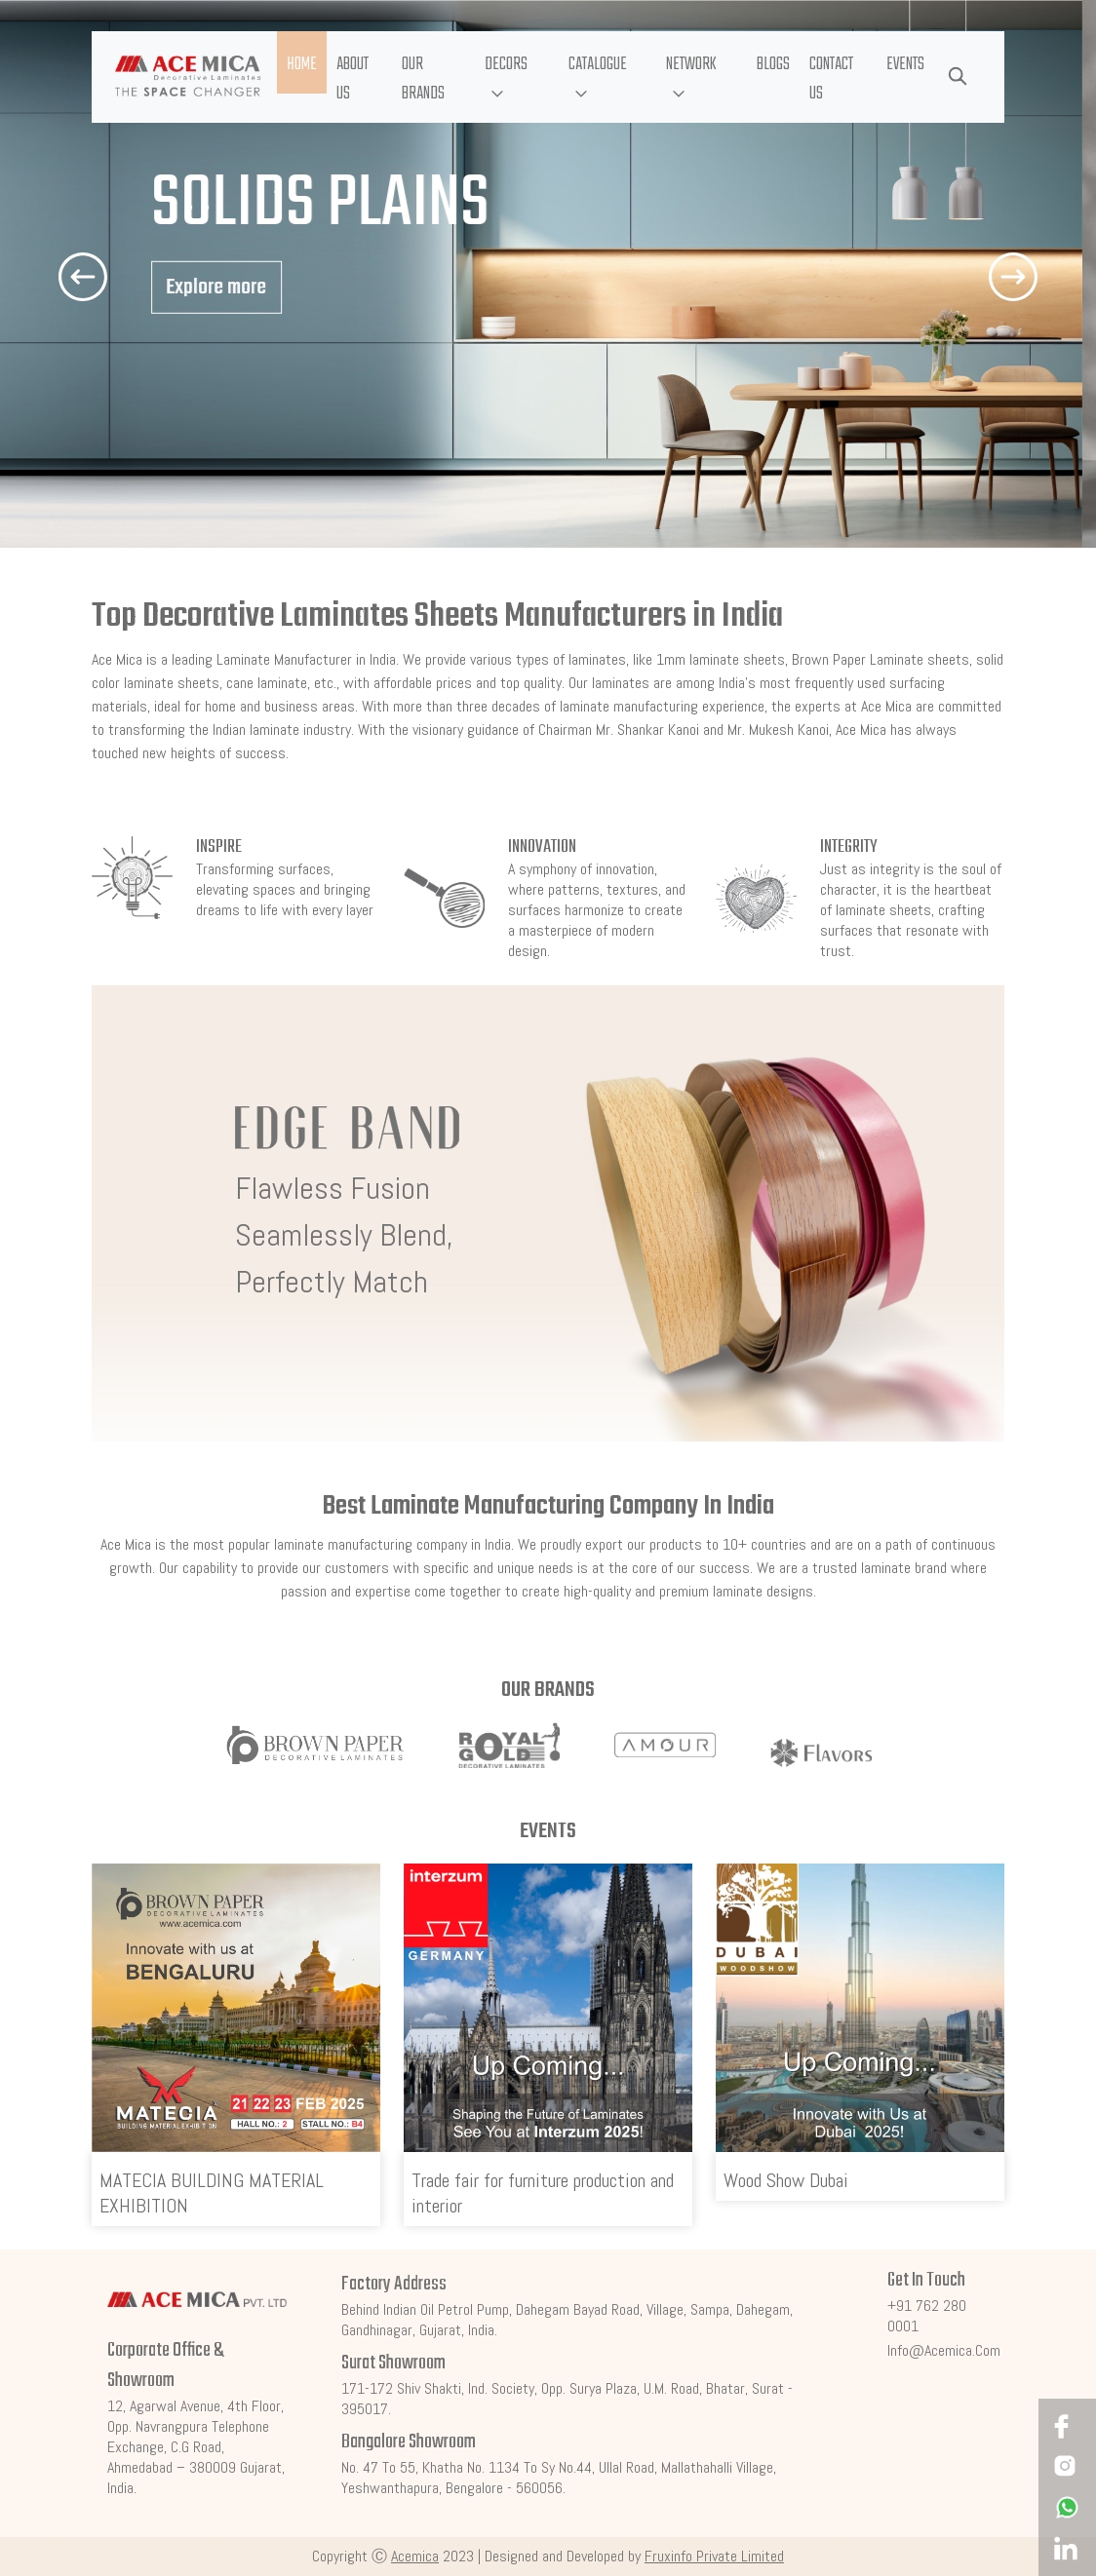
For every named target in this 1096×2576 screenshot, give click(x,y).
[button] (516, 77)
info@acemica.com (943, 2350)
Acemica (415, 2556)
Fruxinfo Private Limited (714, 2556)
